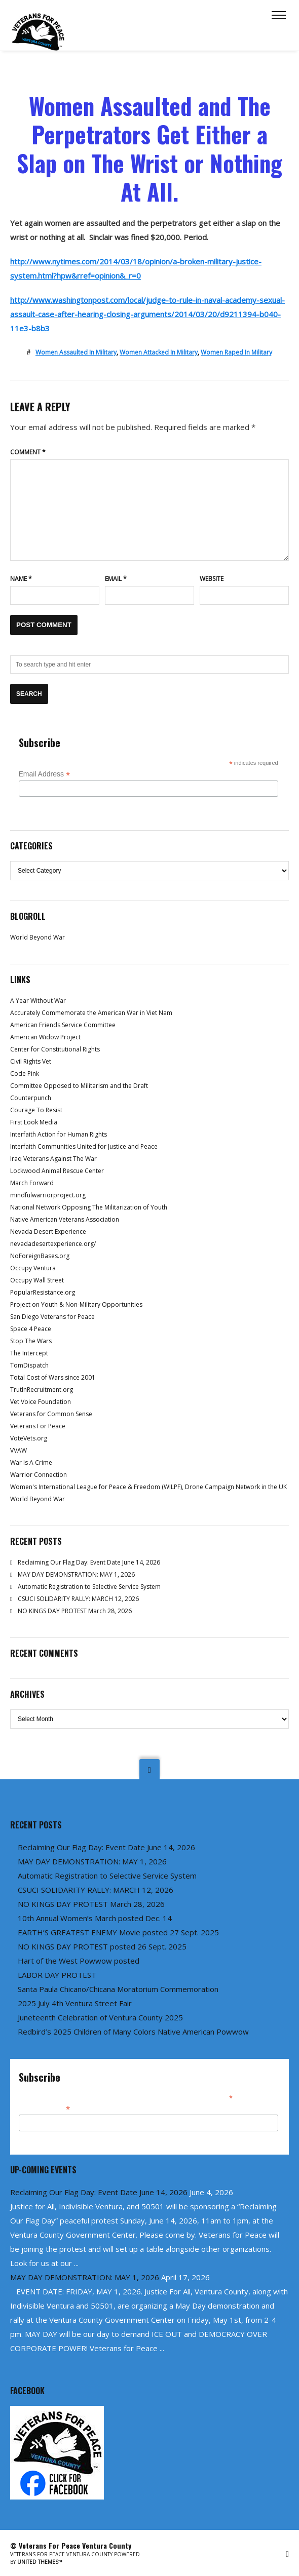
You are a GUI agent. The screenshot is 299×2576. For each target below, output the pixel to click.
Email (116, 578)
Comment (28, 452)
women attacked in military (159, 352)
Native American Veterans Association (64, 1219)
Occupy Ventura (33, 1268)
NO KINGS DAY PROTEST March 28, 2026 (75, 1611)
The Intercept (29, 1353)
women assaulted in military (76, 352)
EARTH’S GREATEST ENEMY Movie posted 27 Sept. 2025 (118, 1932)
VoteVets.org (28, 1438)
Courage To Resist (36, 1110)
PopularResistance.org (42, 1292)
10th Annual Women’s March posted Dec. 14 (95, 1918)
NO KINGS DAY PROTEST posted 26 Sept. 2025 (102, 1946)
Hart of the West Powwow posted (78, 1961)
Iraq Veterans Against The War (53, 1158)
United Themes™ (39, 2561)
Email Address (44, 774)
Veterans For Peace (37, 1426)
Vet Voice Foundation (40, 1401)
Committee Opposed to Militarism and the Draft (79, 1085)
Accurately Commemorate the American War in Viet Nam (91, 1012)
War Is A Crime (31, 1462)
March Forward (32, 1183)
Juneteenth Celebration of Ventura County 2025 (100, 2017)
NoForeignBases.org (39, 1256)
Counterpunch (30, 1098)
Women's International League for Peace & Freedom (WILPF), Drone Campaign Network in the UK (148, 1486)
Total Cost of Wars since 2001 (52, 1377)
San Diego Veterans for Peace (52, 1316)
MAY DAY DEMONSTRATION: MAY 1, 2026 (76, 1574)
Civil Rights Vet (30, 1061)
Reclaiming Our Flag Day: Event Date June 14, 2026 (89, 1562)
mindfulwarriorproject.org (48, 1195)
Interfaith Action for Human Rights (58, 1134)
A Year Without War (38, 1000)
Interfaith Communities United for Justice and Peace (84, 1146)
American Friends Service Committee (63, 1025)
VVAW (18, 1450)
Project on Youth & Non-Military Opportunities (76, 1304)
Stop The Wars (31, 1341)
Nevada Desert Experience (48, 1231)
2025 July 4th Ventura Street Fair (75, 2003)
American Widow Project (45, 1037)
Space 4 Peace (30, 1328)
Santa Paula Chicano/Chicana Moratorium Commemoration (118, 1989)
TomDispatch (29, 1365)
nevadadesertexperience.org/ (53, 1243)
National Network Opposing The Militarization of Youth (88, 1207)
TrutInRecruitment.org (41, 1389)
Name (21, 578)
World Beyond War (37, 937)
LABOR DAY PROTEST (57, 1975)
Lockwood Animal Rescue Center (57, 1170)
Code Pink (24, 1073)
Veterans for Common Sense (51, 1414)
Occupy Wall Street (37, 1280)
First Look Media (33, 1122)
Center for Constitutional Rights (55, 1049)
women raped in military (236, 352)
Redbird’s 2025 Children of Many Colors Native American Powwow (133, 2031)
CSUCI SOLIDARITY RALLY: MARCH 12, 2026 (78, 1598)
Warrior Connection (38, 1474)
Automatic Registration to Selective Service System (89, 1586)
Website (211, 578)
